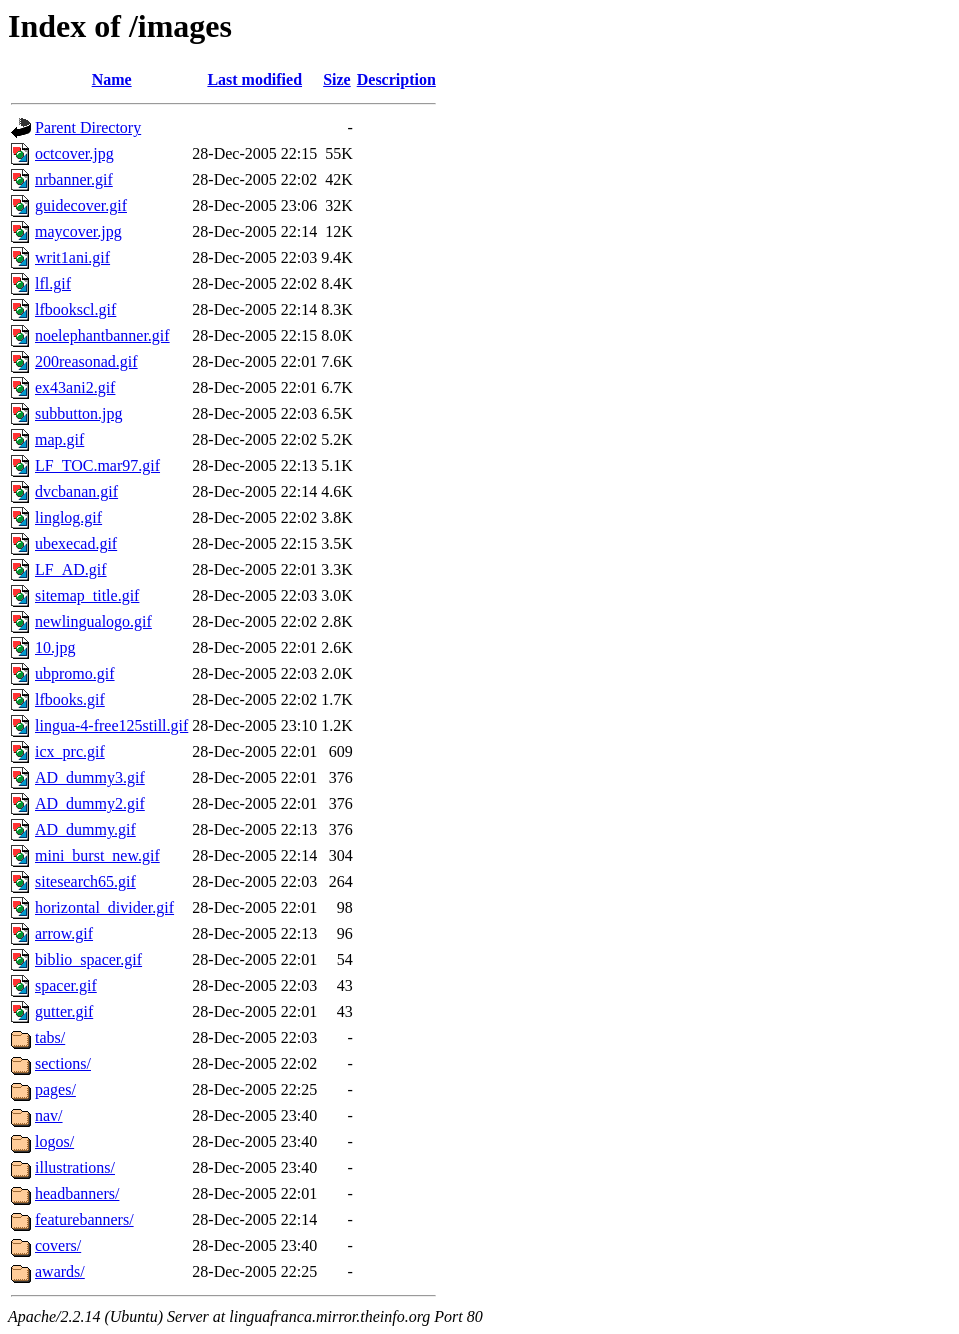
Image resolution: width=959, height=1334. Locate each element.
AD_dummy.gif (85, 829)
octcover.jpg (74, 153)
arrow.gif (64, 933)
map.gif (59, 439)
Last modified (254, 79)
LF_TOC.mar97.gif (97, 465)
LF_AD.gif (71, 569)
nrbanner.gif (74, 179)
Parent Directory (88, 127)
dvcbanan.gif (76, 491)
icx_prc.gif (70, 751)
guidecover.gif (81, 205)
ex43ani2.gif (75, 387)
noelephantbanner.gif (102, 335)
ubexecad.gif (76, 543)
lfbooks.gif (70, 699)
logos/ (54, 1141)
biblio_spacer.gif (88, 959)
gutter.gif (64, 1011)
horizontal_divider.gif (104, 907)
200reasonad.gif (86, 361)
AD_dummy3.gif (90, 777)
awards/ (60, 1271)
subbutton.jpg (79, 413)
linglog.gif (68, 517)
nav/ (49, 1115)
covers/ (58, 1245)
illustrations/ (75, 1167)
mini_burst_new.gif (97, 855)
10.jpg (55, 647)
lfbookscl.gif (75, 309)
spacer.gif (66, 985)
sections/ (63, 1063)
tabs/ (50, 1037)
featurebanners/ (84, 1219)
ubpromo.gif (75, 673)
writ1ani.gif (72, 257)
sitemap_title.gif (87, 595)
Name (112, 79)
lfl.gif (53, 283)
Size (337, 79)
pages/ (55, 1089)
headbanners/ (77, 1193)
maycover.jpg (78, 231)
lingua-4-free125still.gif (111, 725)
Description (396, 79)
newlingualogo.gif (93, 621)
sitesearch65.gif (85, 881)
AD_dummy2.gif (90, 803)
